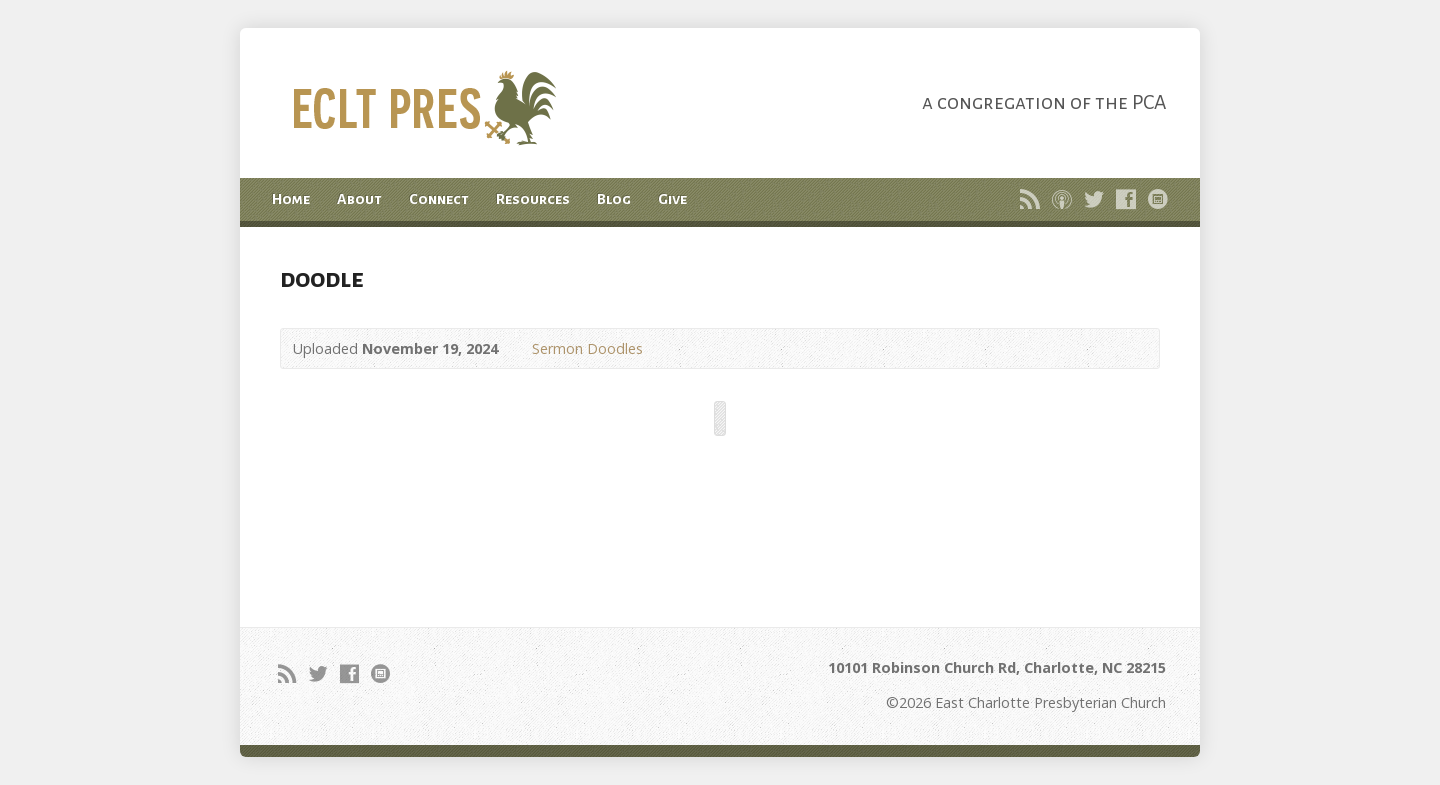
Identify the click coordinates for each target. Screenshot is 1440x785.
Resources (533, 199)
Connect (439, 199)
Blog (614, 199)
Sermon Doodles (587, 348)
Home (291, 199)
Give (672, 199)
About (359, 199)
